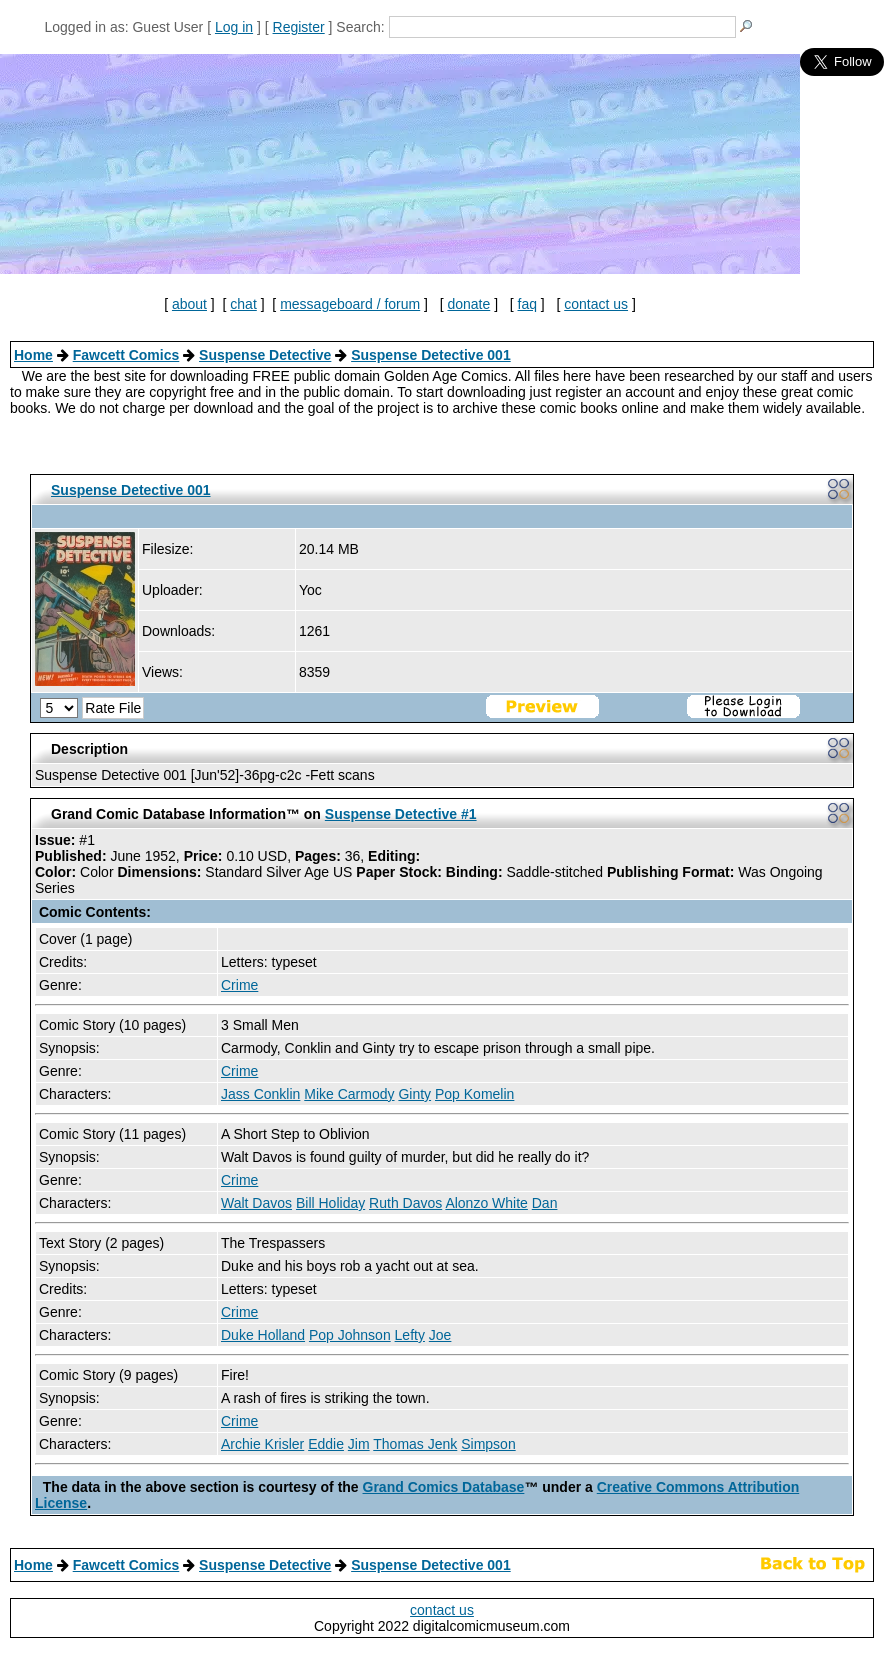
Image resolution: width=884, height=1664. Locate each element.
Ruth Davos (405, 1203)
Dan (545, 1203)
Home (33, 355)
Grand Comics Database (444, 1487)
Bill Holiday (330, 1203)
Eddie (326, 1444)
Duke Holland (263, 1335)
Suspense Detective (265, 355)
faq (527, 304)
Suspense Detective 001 (431, 355)
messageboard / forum (350, 304)
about (189, 304)
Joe (440, 1335)
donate (468, 304)
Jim (359, 1444)
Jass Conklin (260, 1094)
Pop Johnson (350, 1335)
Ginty (414, 1094)
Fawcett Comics (126, 355)
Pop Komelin (474, 1094)
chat (243, 304)
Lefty (410, 1335)
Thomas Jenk (415, 1444)
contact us (596, 304)
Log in (234, 27)
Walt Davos (256, 1203)
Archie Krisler (262, 1444)
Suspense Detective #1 (401, 814)
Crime (239, 985)
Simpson (488, 1444)
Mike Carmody (349, 1094)
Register (299, 27)
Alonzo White (486, 1203)
